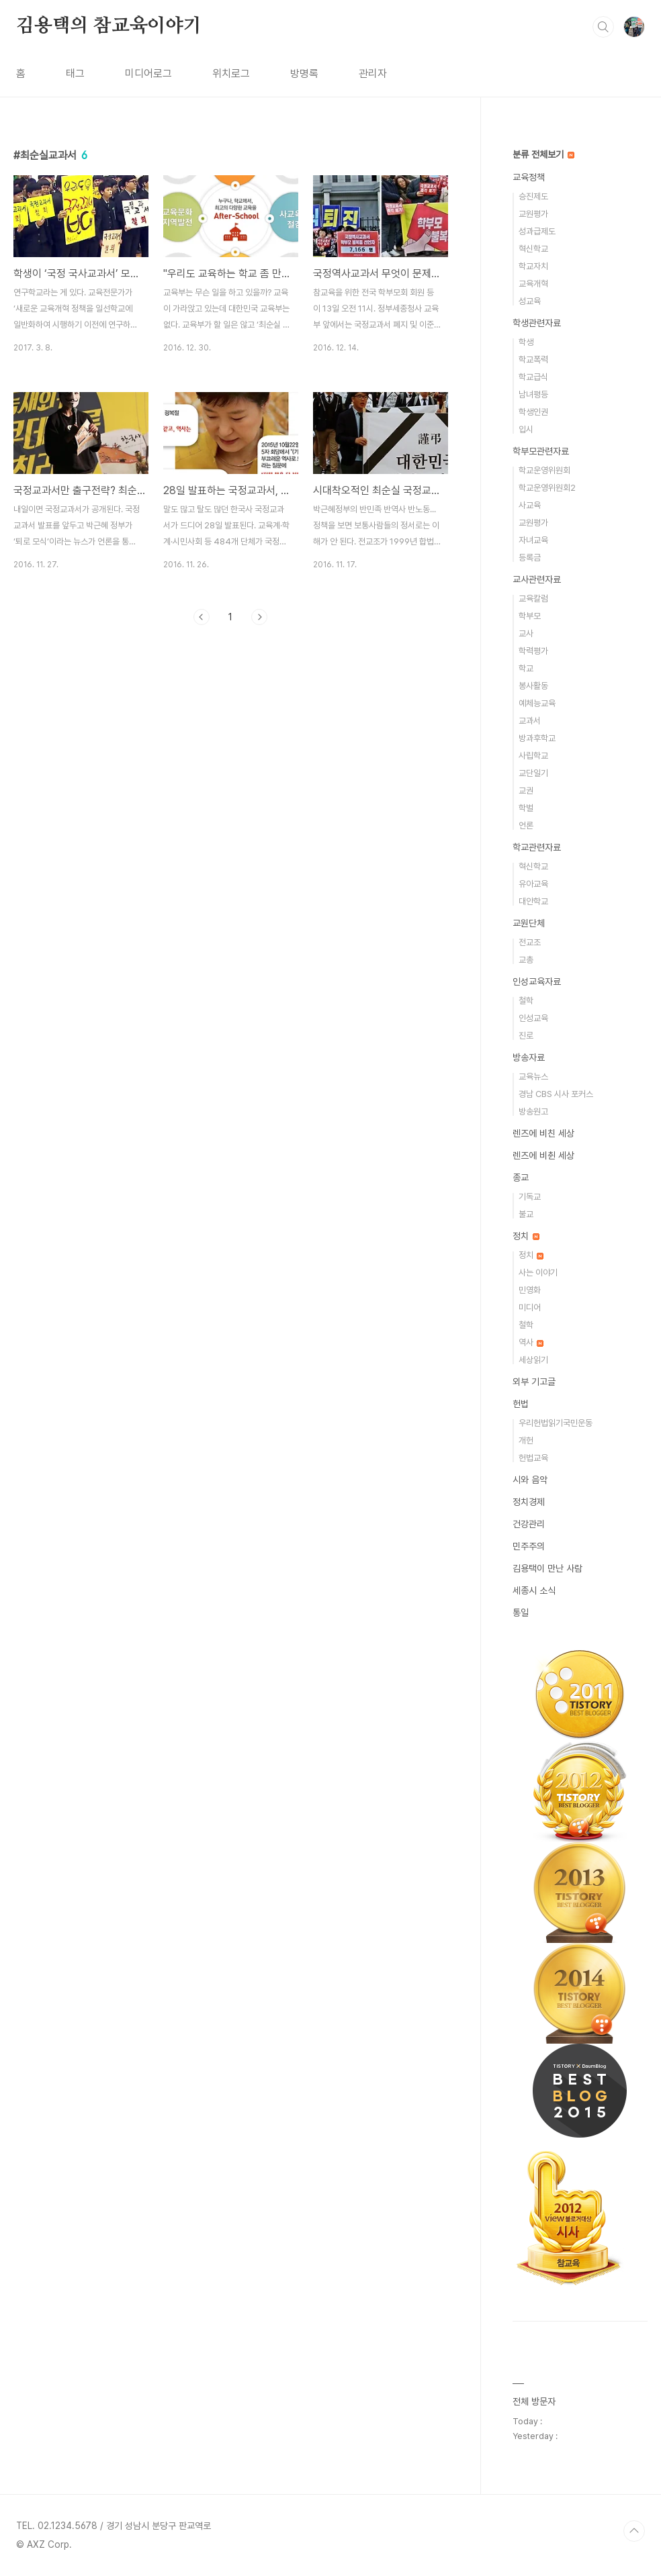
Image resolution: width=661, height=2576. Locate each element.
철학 (526, 1001)
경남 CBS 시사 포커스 (556, 1094)
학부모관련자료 (541, 451)
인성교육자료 (537, 981)
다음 (259, 617)
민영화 (530, 1290)
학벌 (526, 808)
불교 (526, 1214)
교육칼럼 (533, 598)
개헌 (526, 1440)
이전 (201, 617)
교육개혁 (533, 284)
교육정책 (529, 177)
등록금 (530, 558)
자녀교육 (533, 540)
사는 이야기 (538, 1273)
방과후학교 (537, 738)
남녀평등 (533, 394)
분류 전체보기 (543, 154)
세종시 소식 (534, 1590)
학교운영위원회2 (547, 488)
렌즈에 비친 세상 (543, 1133)
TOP (634, 2531)
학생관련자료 (537, 323)
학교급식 (533, 377)
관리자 (373, 73)
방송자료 (529, 1057)
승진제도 (533, 196)
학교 (526, 668)
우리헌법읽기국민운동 (555, 1423)
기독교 (530, 1197)
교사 (526, 633)
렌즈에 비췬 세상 (543, 1155)
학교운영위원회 (544, 470)
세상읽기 (533, 1360)
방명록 (304, 73)
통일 (521, 1612)
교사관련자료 (537, 579)
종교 (521, 1177)
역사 (531, 1342)
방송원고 (533, 1111)
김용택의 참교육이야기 (109, 26)
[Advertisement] (230, 759)
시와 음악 (530, 1479)
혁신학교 (533, 249)
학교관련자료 (537, 847)
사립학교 (533, 756)
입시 (526, 429)
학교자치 (533, 266)
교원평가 (533, 214)
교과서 (530, 721)
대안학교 (533, 901)
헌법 (521, 1403)
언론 (526, 825)
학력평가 (533, 651)
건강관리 (529, 1524)
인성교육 (533, 1018)
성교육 (530, 301)
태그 (75, 73)
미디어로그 (148, 73)
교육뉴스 (533, 1076)
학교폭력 (533, 359)
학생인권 (533, 412)
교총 (526, 960)
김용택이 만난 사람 (547, 1568)
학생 (526, 342)
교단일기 (533, 773)
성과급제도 (537, 231)
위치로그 (231, 73)
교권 (526, 790)
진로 (526, 1036)
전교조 (530, 942)
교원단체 (529, 923)
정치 (526, 1236)
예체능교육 (537, 703)
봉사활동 (533, 686)
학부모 (530, 616)
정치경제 (529, 1501)
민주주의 (529, 1546)
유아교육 (533, 884)
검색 (603, 27)
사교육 (530, 505)
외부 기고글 (534, 1381)
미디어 (530, 1307)
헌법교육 (533, 1458)
